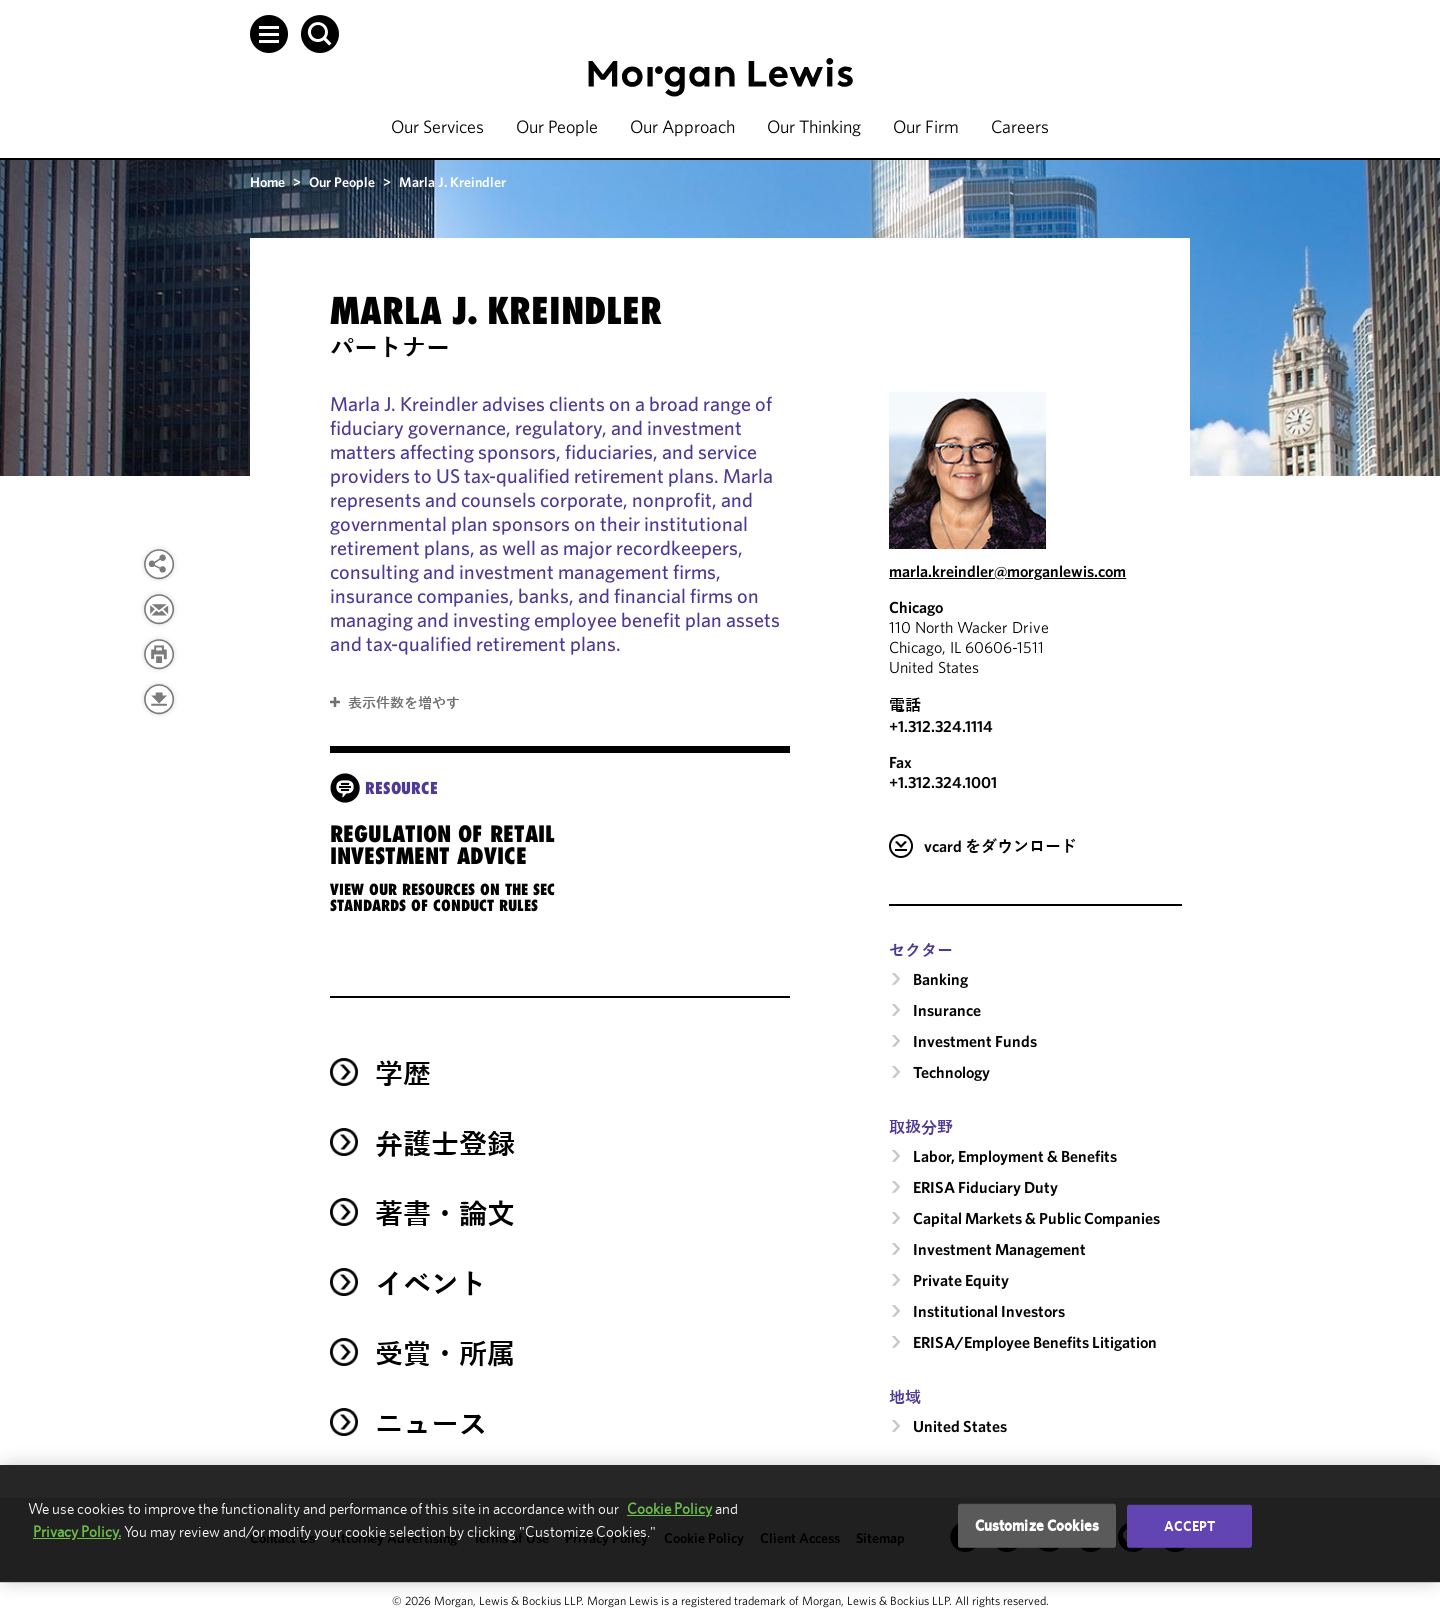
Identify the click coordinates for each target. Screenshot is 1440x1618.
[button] (269, 34)
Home (267, 182)
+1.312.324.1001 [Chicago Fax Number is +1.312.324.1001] (943, 782)
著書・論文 (445, 1213)
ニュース (431, 1423)
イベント (431, 1283)
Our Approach (682, 126)
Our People (557, 126)
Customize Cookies (1037, 1525)
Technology (951, 1072)
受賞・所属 (445, 1353)
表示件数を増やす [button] (404, 703)
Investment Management (999, 1249)
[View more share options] (159, 564)
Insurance (947, 1010)
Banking (940, 979)
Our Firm (926, 126)
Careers (1020, 126)
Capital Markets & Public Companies (1036, 1218)
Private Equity (961, 1280)
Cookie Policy (669, 1508)
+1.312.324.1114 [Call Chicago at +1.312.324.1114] (941, 726)
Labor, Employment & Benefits (1015, 1156)
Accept (1190, 1526)
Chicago (916, 607)
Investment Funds (975, 1041)
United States (960, 1426)
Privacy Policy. (77, 1531)
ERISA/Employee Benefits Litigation (1035, 1342)
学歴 (403, 1073)
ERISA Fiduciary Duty (985, 1187)
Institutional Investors (989, 1311)
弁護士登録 (445, 1143)
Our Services (437, 126)
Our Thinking (814, 126)
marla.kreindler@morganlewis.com (1007, 571)
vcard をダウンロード (1000, 846)
